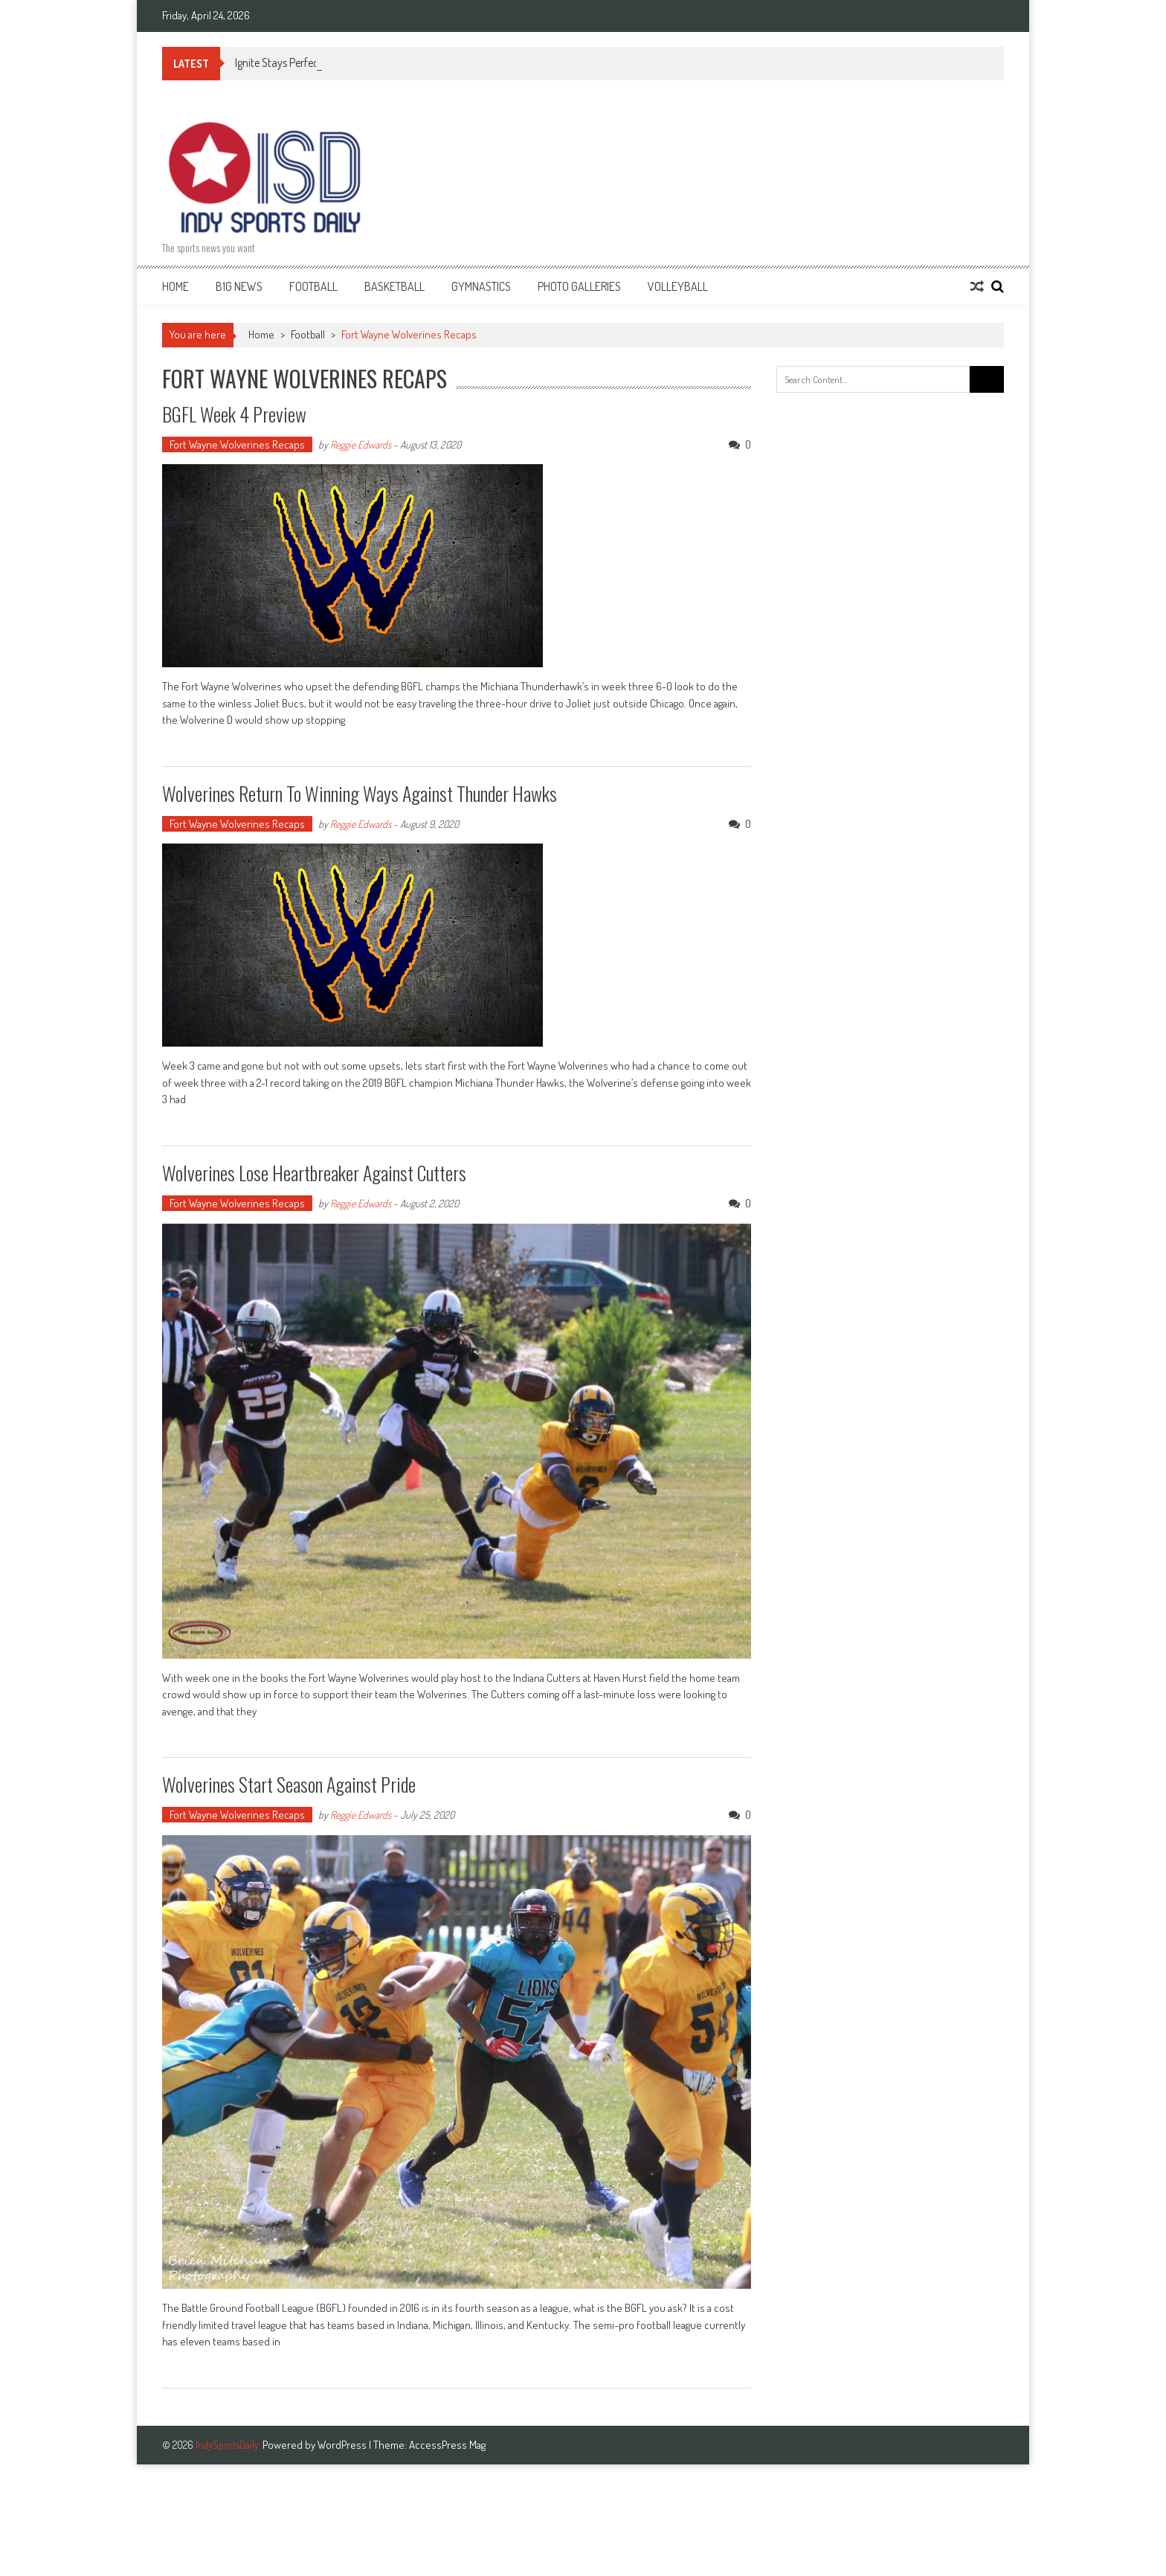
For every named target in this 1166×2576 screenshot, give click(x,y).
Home (175, 286)
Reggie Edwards (360, 444)
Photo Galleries (579, 286)
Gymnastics (481, 286)
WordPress (343, 2445)
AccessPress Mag (447, 2445)
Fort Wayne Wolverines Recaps (237, 444)
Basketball (394, 286)
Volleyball (678, 286)
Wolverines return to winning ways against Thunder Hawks (359, 793)
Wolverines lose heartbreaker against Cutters (314, 1172)
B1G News (239, 286)
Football (313, 286)
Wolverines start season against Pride (289, 1784)
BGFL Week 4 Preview (234, 413)
